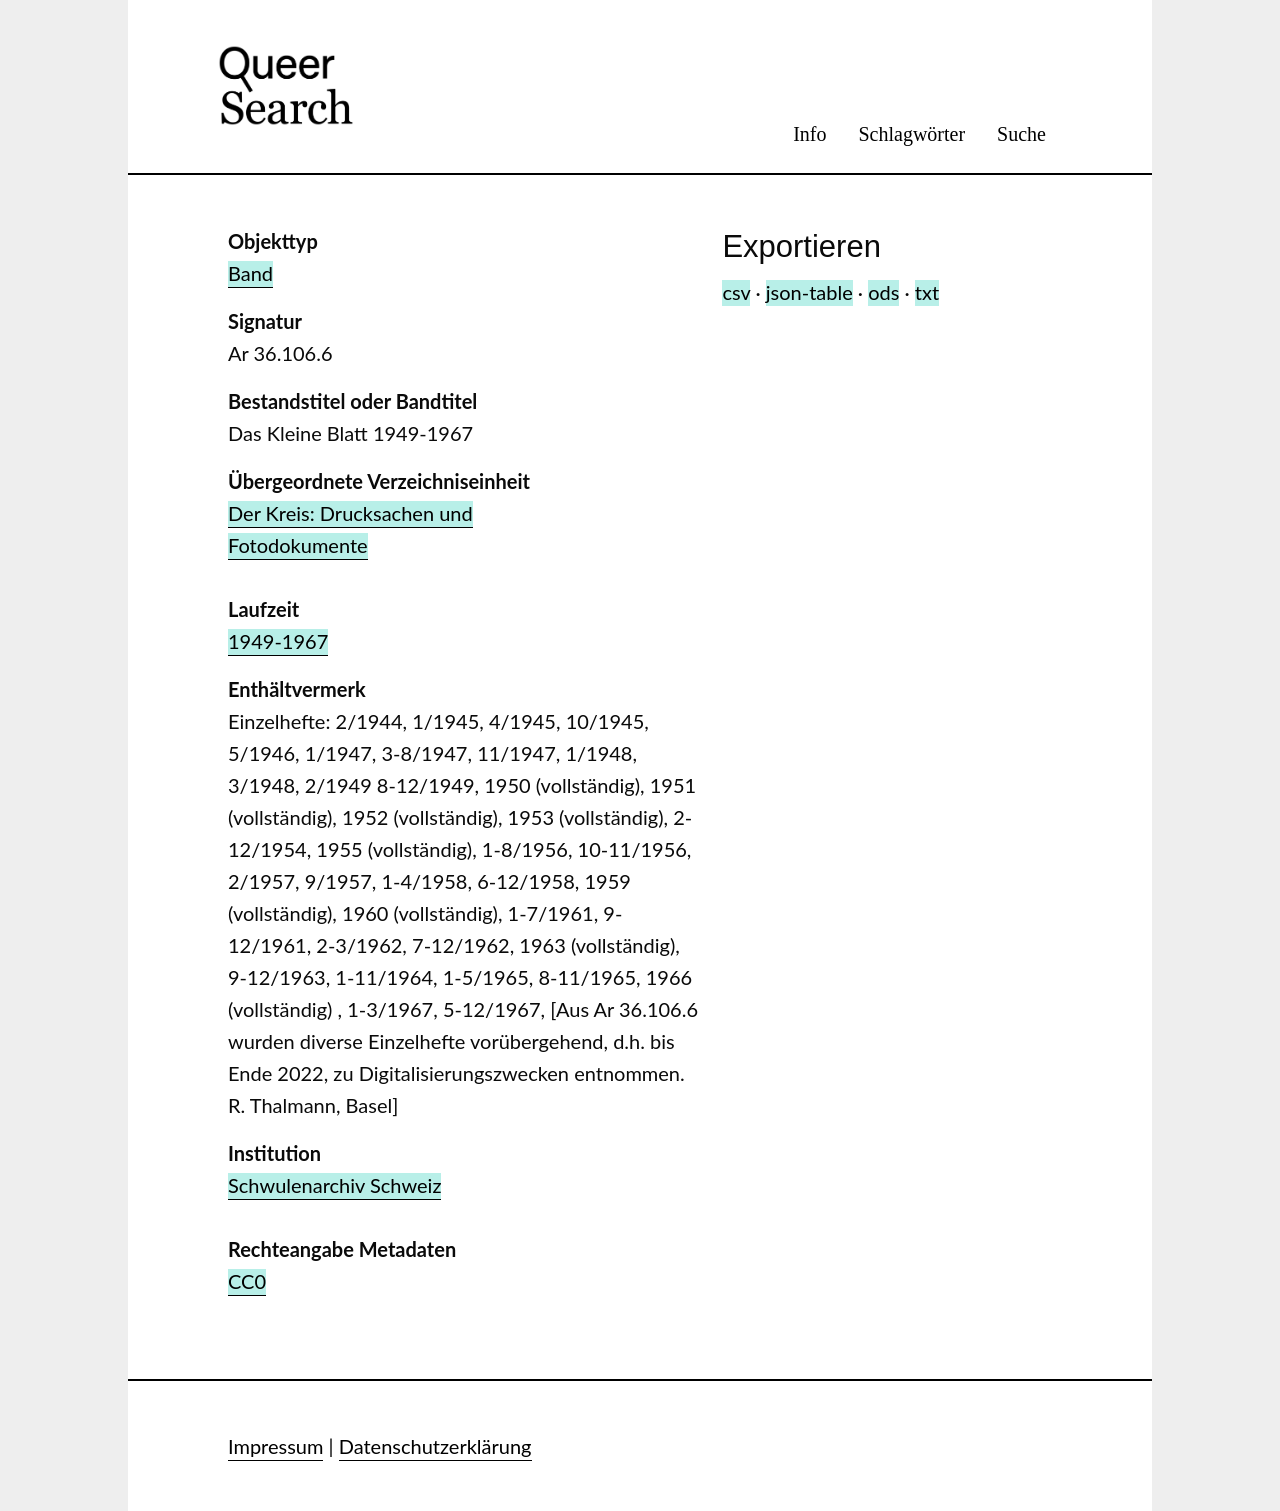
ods (883, 292)
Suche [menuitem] (1021, 134)
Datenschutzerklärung (435, 1446)
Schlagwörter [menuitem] (911, 134)
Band (250, 273)
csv (736, 292)
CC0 (247, 1281)
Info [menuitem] (809, 134)
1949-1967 (278, 641)
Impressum (275, 1446)
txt (927, 292)
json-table (809, 292)
